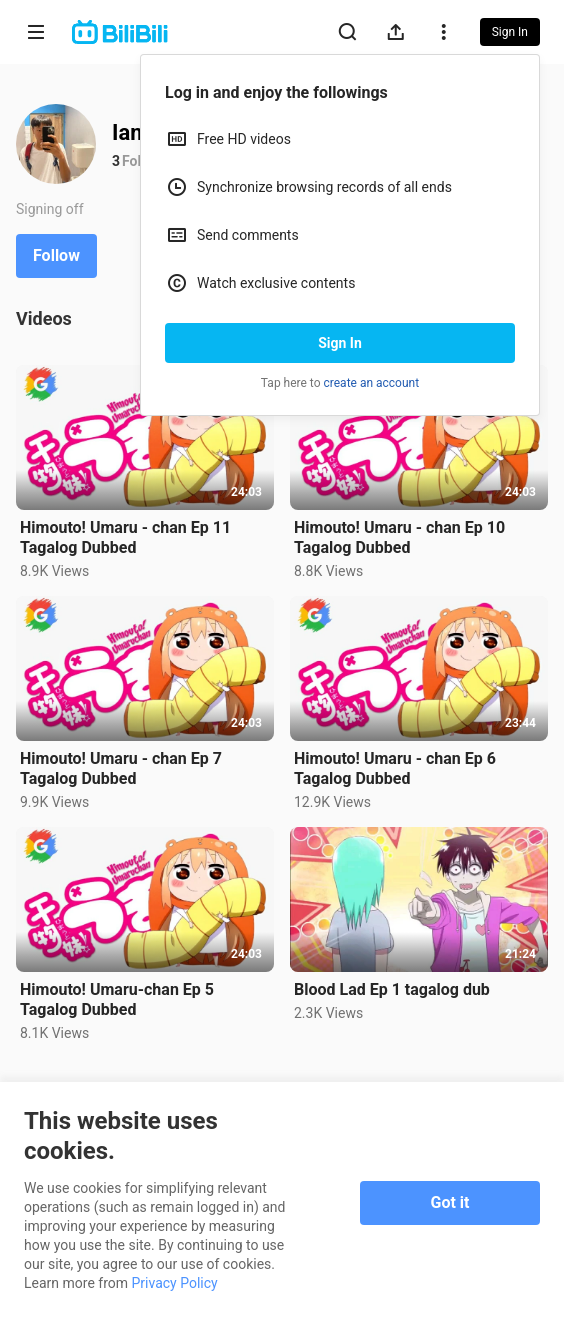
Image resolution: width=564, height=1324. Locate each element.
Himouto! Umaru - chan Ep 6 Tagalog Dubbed (395, 768)
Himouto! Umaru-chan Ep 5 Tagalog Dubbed (117, 999)
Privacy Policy (175, 1283)
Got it (450, 1202)
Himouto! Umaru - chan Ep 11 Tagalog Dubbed (125, 537)
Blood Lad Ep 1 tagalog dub (392, 989)
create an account (372, 383)
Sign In (340, 343)
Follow (56, 255)
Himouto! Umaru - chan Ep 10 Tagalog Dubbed (399, 537)
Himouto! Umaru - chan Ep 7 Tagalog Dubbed (121, 768)
